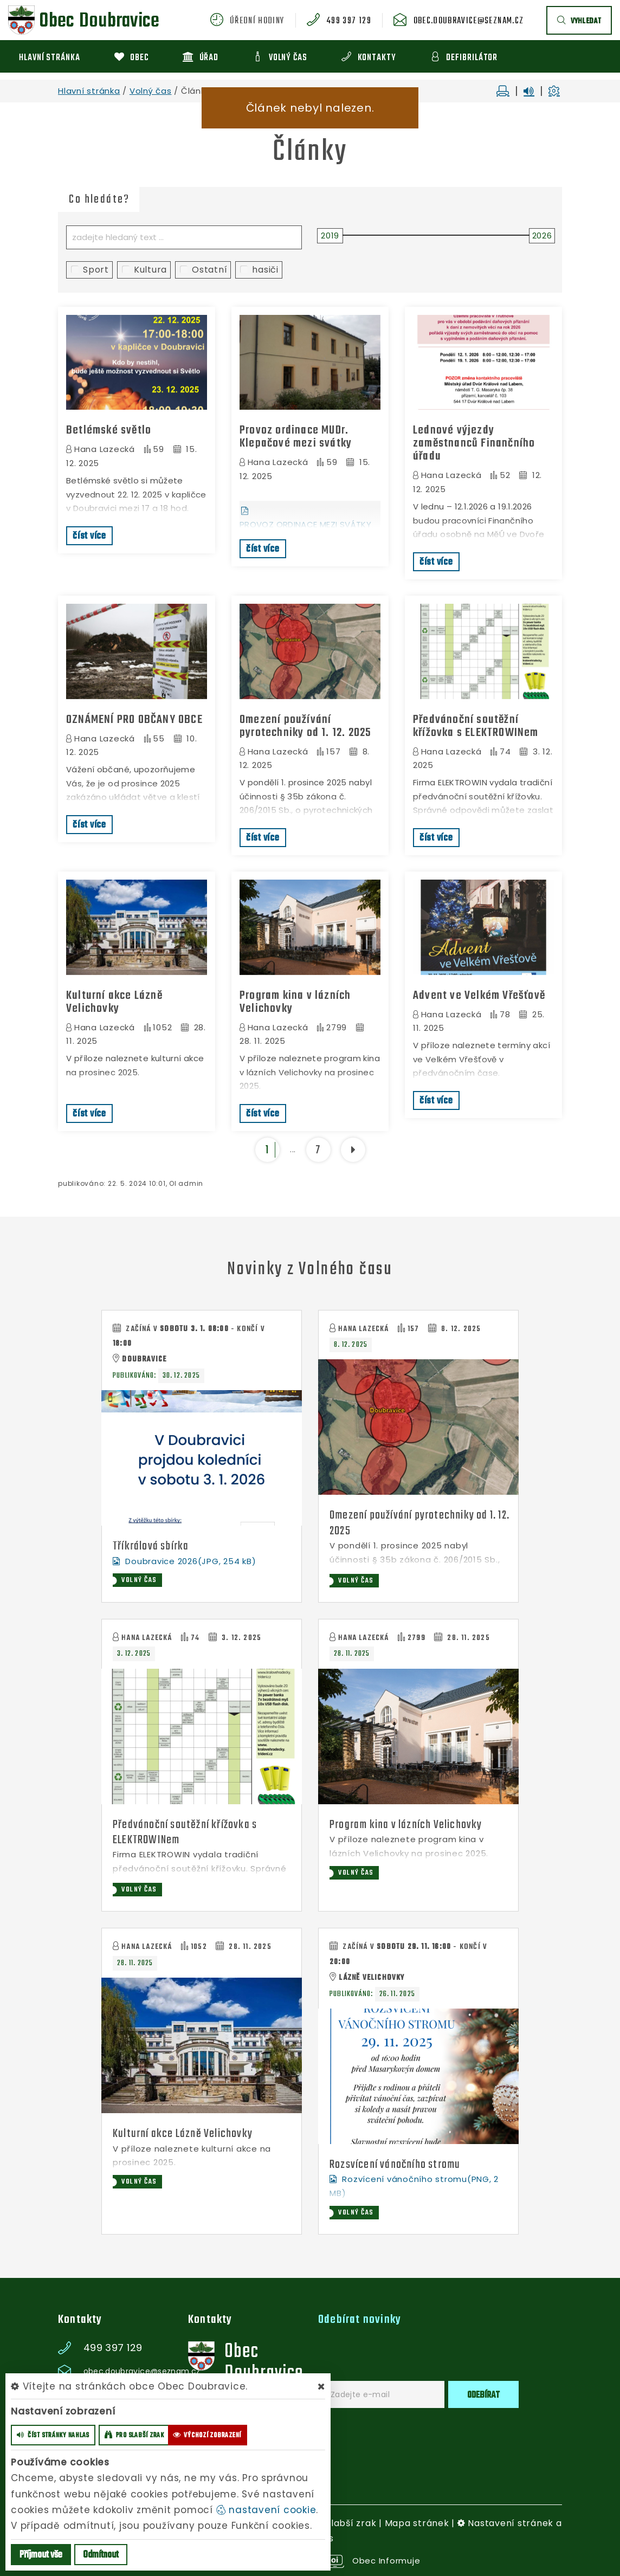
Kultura (144, 269)
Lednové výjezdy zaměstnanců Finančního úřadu (474, 443)
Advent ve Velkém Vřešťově (479, 995)
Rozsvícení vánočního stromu (395, 2164)
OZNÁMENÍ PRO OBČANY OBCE (134, 720)
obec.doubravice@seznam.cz (469, 21)
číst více (89, 536)
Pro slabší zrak (342, 2523)
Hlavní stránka (89, 90)
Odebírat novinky (359, 2319)
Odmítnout (101, 2555)
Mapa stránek (417, 2523)
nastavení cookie (266, 2509)
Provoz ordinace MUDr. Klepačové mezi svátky (296, 437)
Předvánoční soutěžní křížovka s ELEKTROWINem (476, 726)
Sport (90, 269)
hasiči (259, 269)
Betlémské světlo (108, 430)
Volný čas (151, 90)
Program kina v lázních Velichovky (295, 1002)
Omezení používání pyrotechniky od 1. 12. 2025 (305, 726)
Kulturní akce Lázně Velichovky (114, 1002)
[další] (353, 1150)
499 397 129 (348, 21)
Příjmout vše (41, 2555)
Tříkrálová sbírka (151, 1546)
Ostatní (203, 269)
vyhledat (579, 21)
